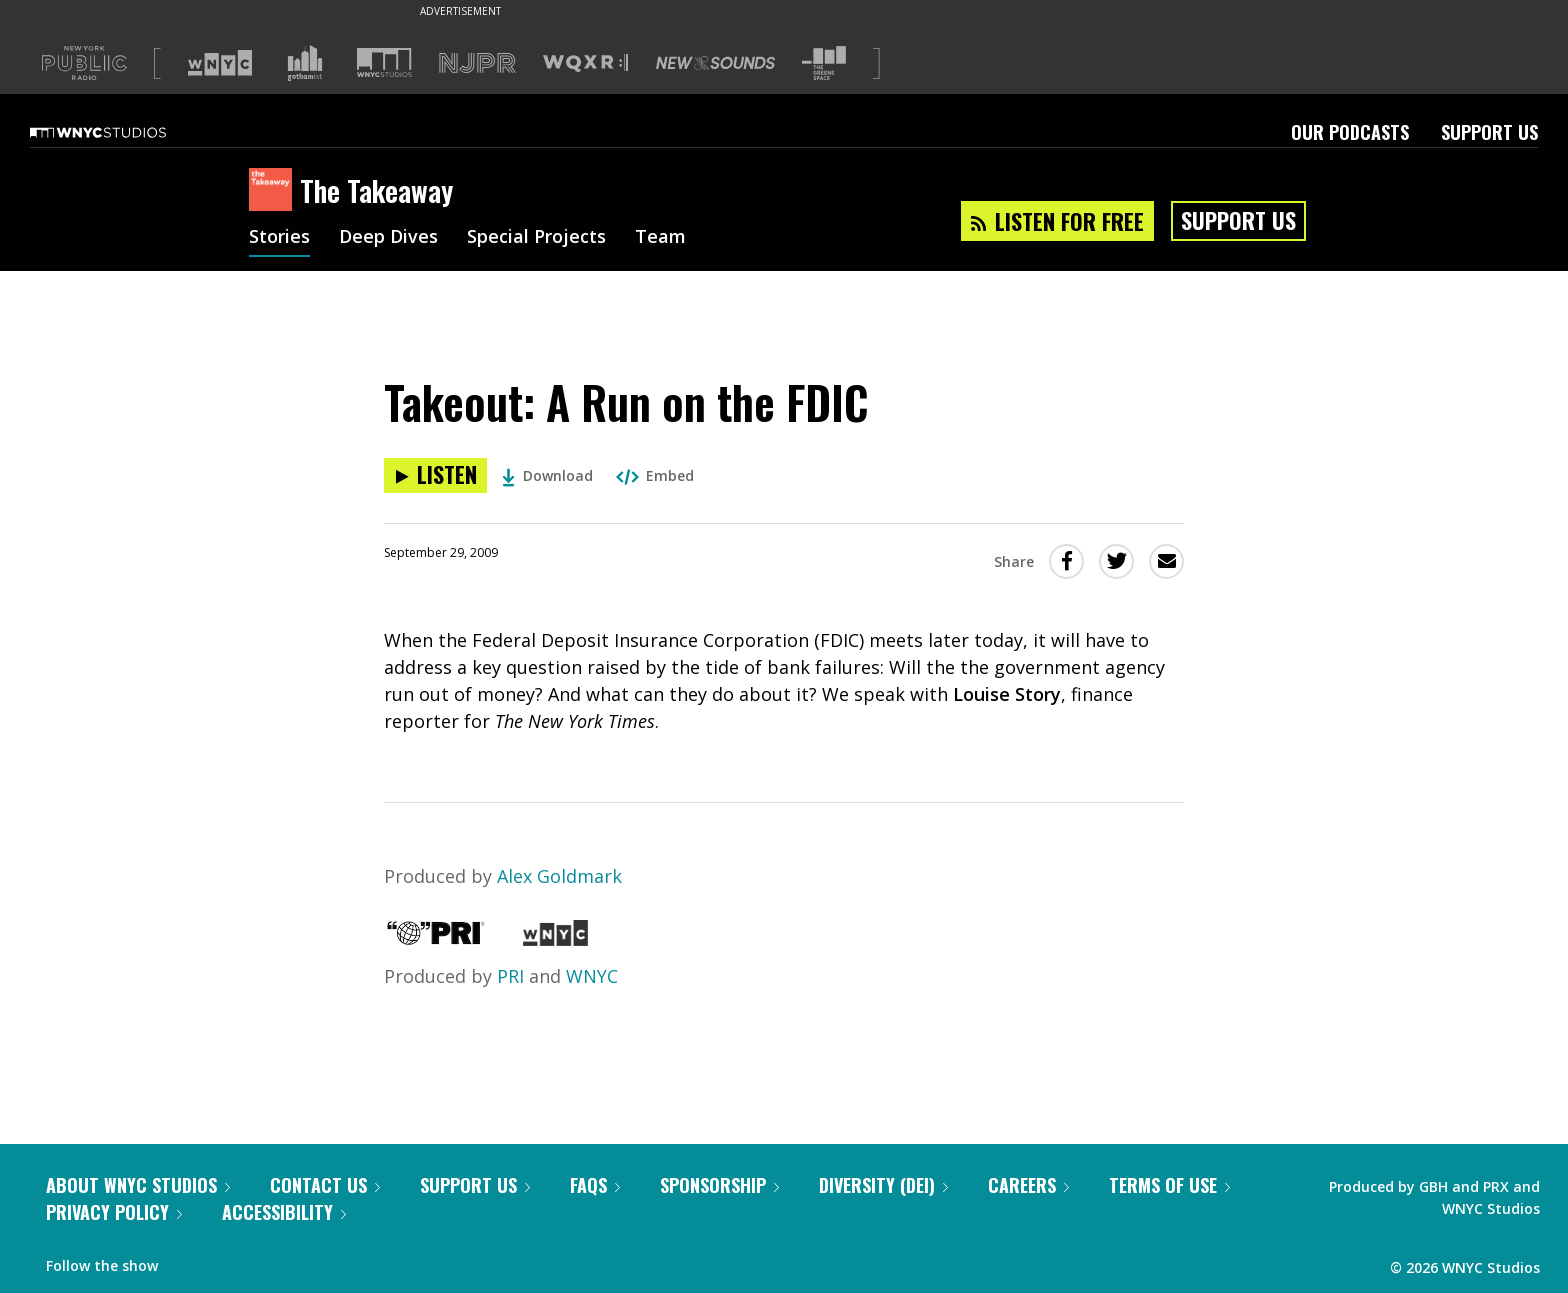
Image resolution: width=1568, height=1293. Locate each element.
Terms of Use (1169, 1185)
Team (660, 238)
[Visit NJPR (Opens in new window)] (477, 63)
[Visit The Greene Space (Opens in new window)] (824, 63)
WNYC (592, 976)
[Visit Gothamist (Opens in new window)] (305, 63)
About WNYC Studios (138, 1185)
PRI (510, 976)
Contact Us (325, 1185)
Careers (1028, 1185)
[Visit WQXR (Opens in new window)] (585, 63)
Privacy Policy (114, 1212)
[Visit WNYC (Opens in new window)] (220, 63)
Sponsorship (719, 1185)
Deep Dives (388, 238)
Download (547, 475)
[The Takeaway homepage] (274, 191)
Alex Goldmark (559, 876)
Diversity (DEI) (883, 1185)
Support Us (1489, 132)
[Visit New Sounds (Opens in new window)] (715, 63)
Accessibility (284, 1212)
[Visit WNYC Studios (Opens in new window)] (384, 62)
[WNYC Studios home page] (123, 132)
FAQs (595, 1185)
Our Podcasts (1350, 132)
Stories (279, 238)
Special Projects (536, 238)
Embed (655, 475)
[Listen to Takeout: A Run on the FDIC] (435, 475)
